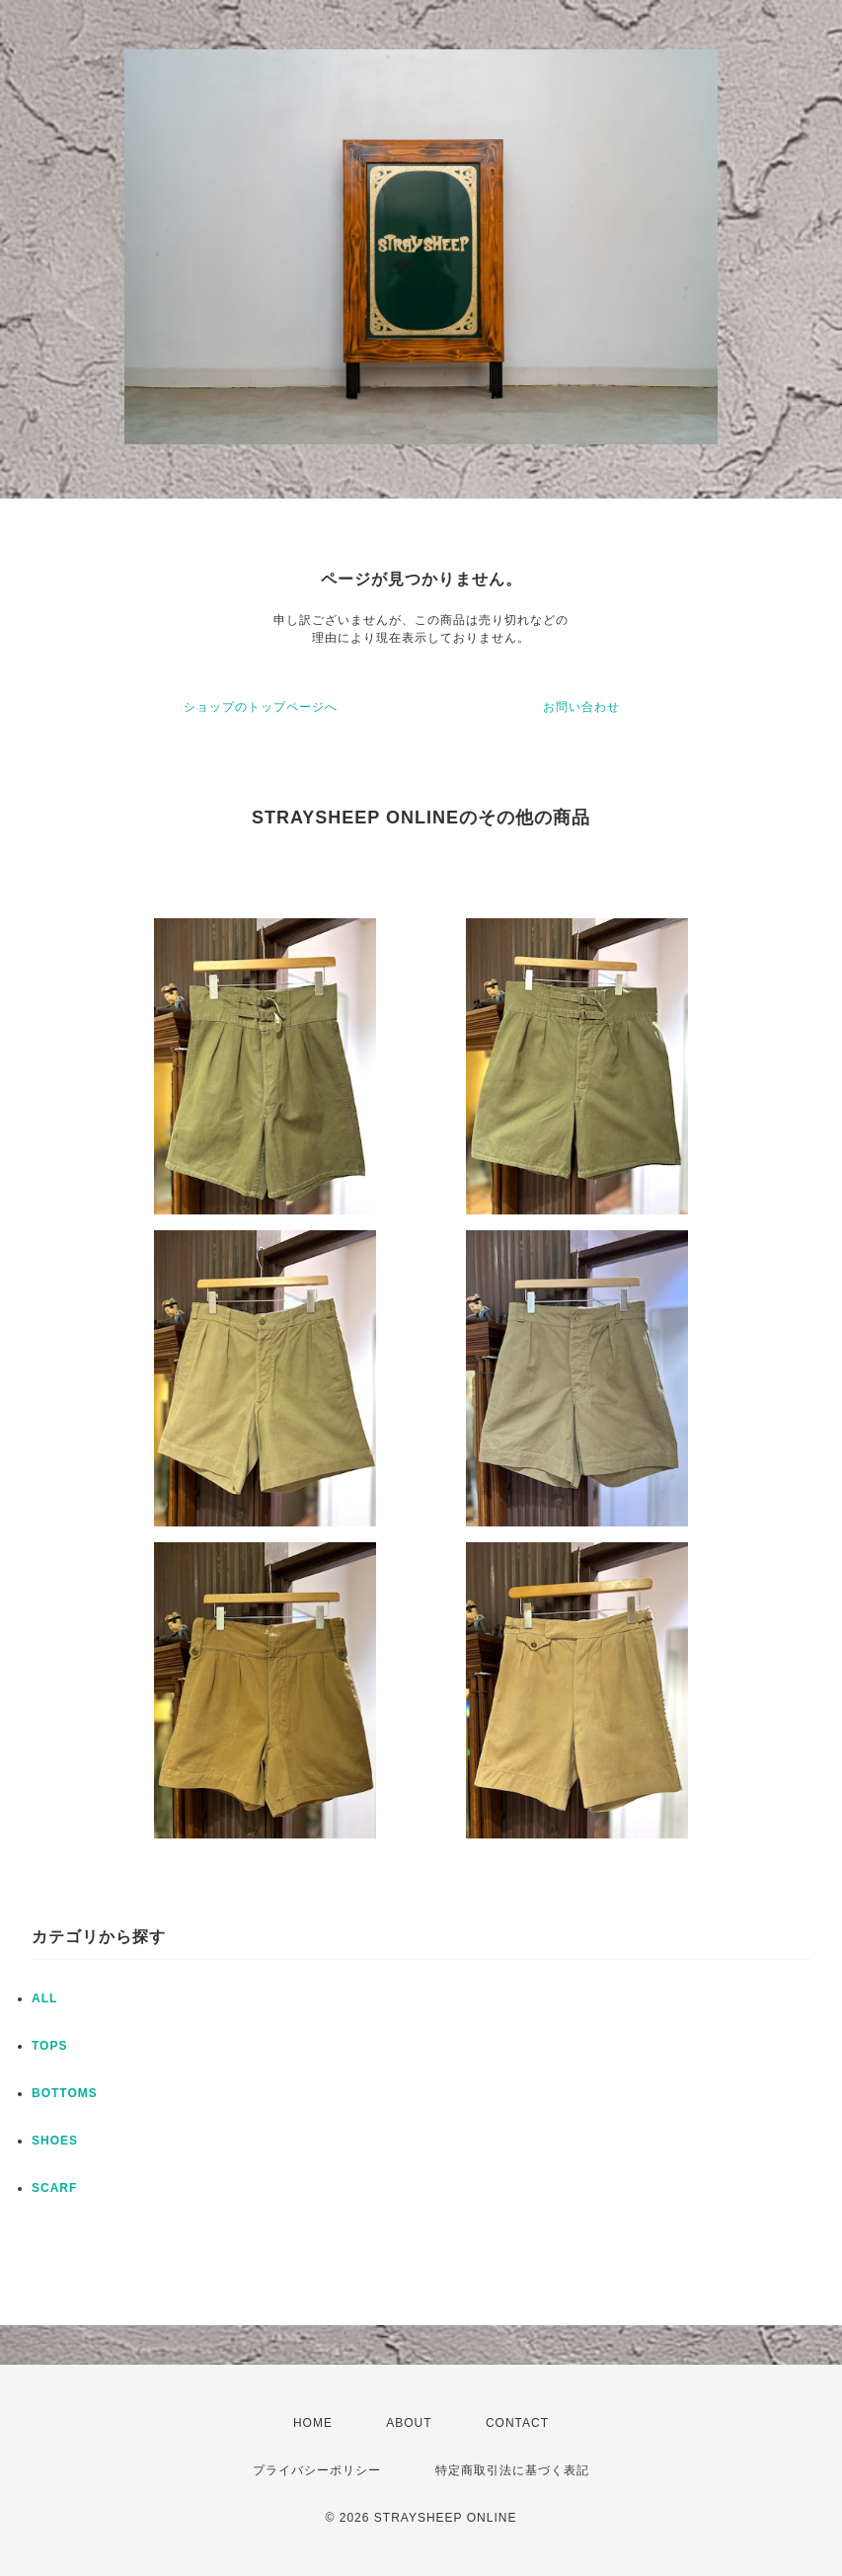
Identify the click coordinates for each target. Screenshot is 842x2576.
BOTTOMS (65, 2093)
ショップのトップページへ (261, 707)
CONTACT (517, 2423)
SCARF (54, 2188)
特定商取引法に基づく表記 (512, 2470)
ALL (44, 1998)
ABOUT (408, 2423)
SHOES (55, 2140)
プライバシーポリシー (317, 2470)
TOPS (49, 2046)
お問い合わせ (581, 707)
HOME (313, 2423)
